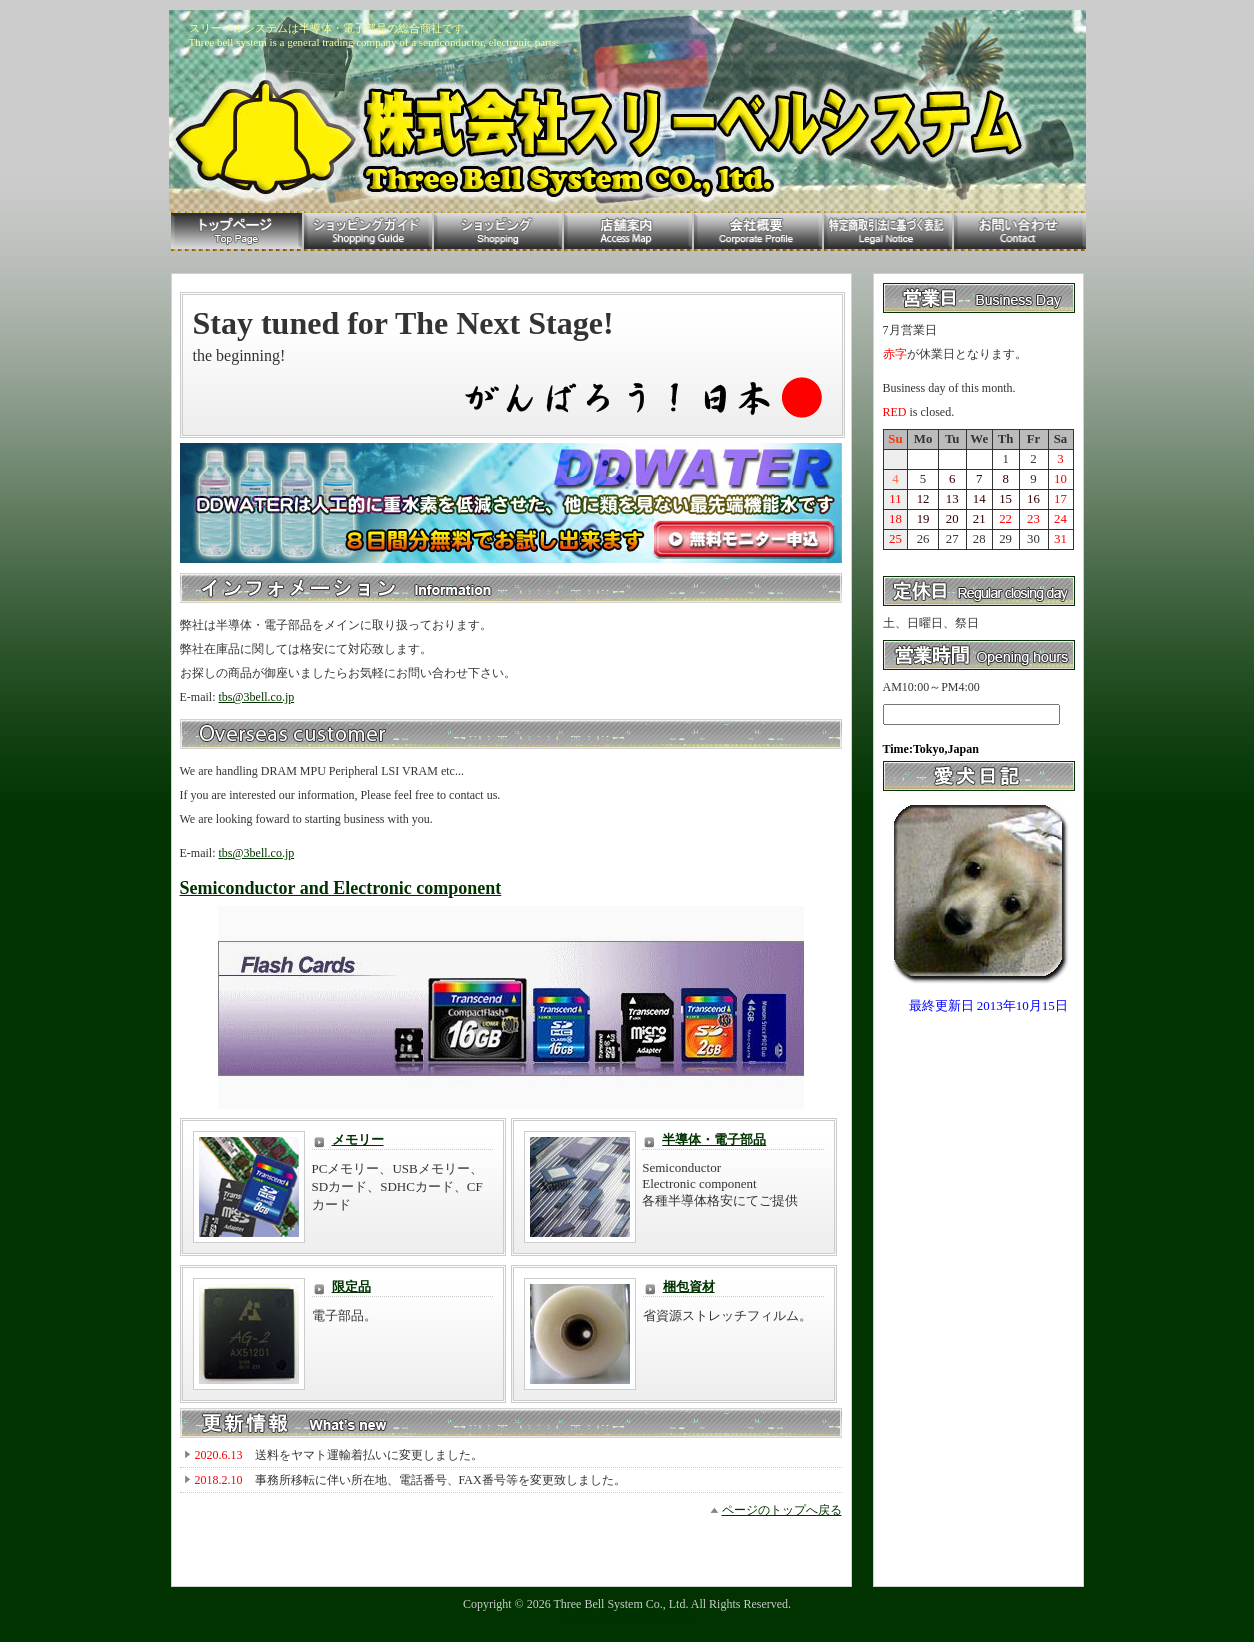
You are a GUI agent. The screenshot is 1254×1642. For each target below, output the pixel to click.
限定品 (351, 1286)
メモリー (358, 1139)
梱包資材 (689, 1286)
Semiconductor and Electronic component (341, 888)
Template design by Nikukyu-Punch (627, 1617)
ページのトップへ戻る (782, 1510)
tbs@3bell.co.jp (257, 697)
